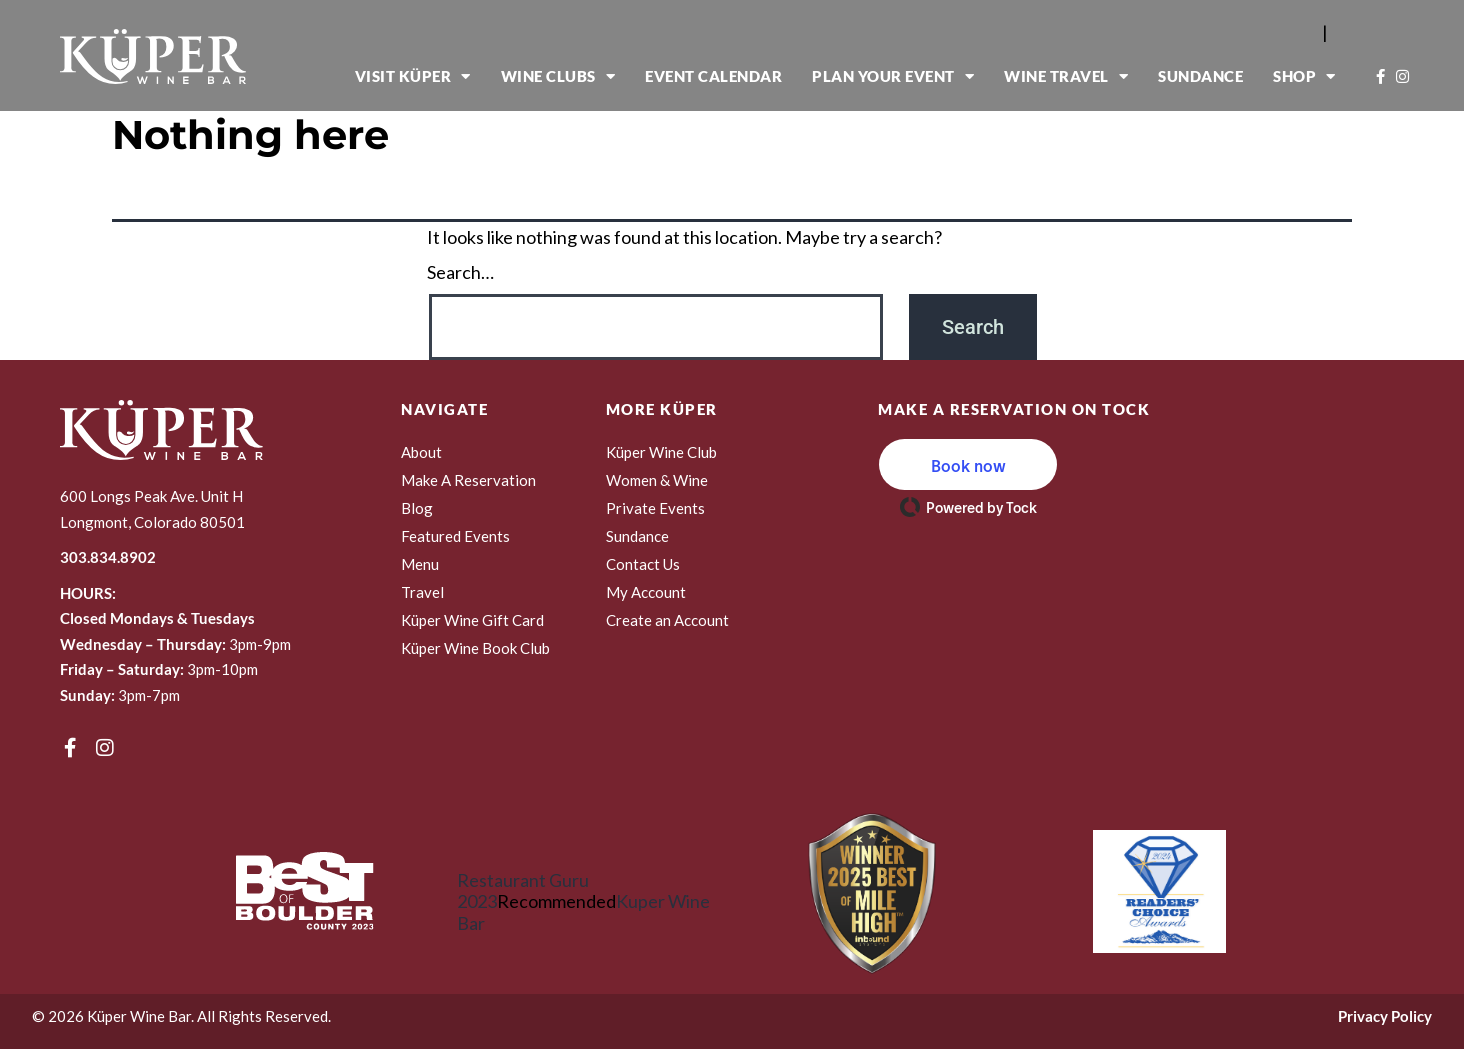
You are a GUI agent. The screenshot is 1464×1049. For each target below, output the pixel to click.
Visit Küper (413, 76)
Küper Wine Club (661, 452)
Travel (422, 592)
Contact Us (643, 564)
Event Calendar (713, 76)
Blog (417, 508)
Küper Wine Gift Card (472, 620)
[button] (968, 464)
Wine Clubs (558, 76)
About (421, 452)
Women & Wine (657, 480)
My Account (646, 592)
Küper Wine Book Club (475, 648)
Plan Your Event (893, 76)
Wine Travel (1066, 76)
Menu (420, 564)
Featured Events (455, 536)
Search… (460, 272)
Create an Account (667, 620)
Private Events (655, 508)
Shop (1304, 76)
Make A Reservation (468, 480)
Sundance (1200, 76)
